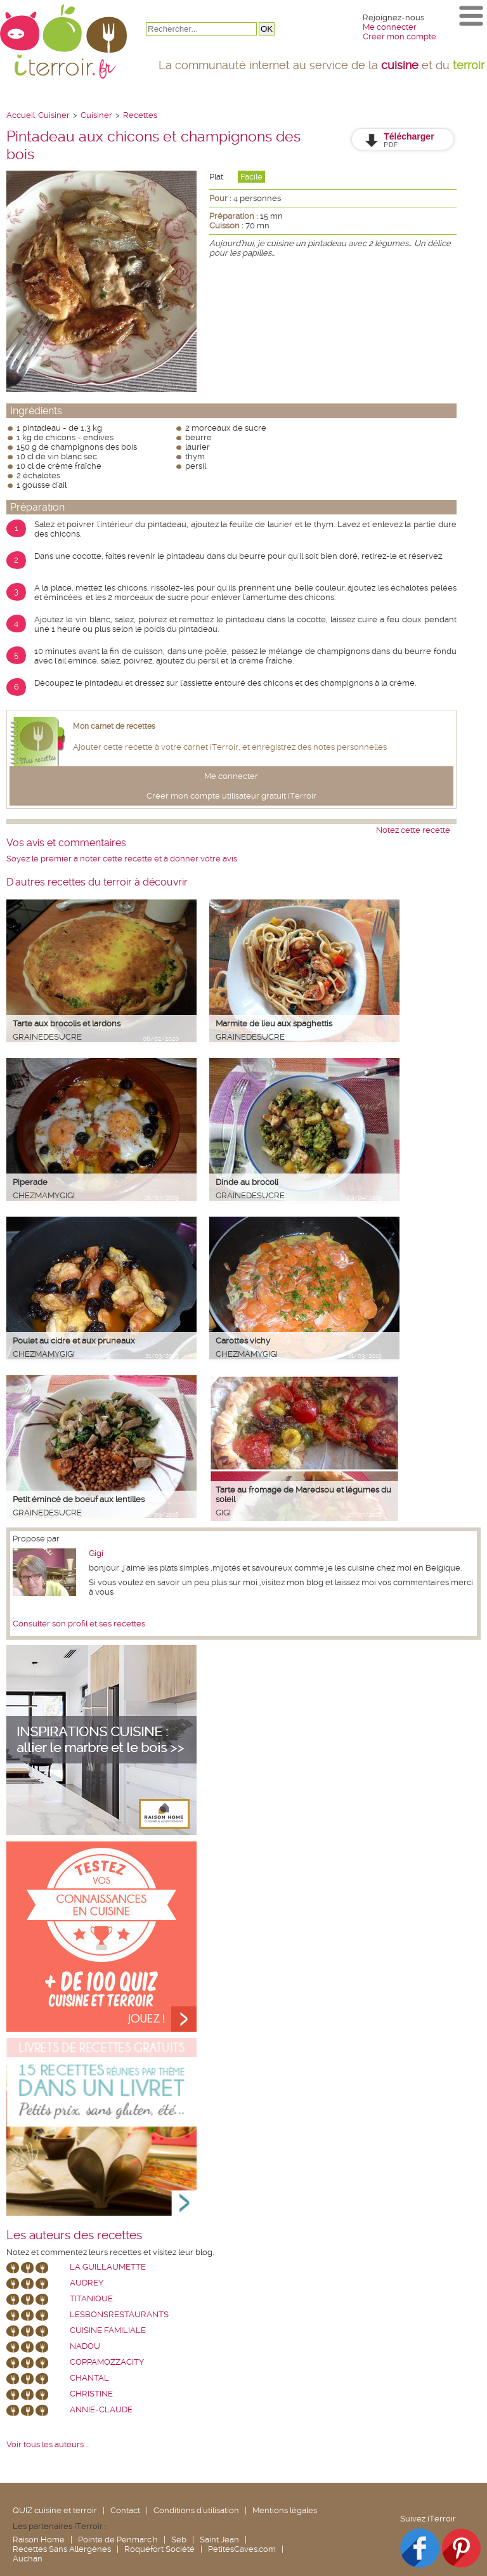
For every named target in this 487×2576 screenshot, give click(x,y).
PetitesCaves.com (242, 2549)
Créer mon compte (399, 36)
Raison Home (39, 2539)
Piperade (30, 1182)
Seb (178, 2539)
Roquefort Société (159, 2549)
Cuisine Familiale (108, 2330)
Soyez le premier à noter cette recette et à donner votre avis (121, 858)
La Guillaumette (108, 2267)
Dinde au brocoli (247, 1182)
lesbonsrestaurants (119, 2314)
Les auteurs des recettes (74, 2235)
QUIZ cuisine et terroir (55, 2510)
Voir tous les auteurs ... (47, 2444)
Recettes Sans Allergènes (62, 2549)
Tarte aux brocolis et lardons (66, 1023)
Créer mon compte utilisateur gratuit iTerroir (231, 796)
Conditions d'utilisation (196, 2510)
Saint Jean (219, 2539)
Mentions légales (284, 2510)
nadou (85, 2346)
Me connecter (390, 27)
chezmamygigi (44, 1195)
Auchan (27, 2558)
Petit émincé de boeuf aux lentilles (79, 1499)
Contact (125, 2510)
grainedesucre (47, 1037)
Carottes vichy (243, 1340)
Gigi (223, 1512)
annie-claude (101, 2409)
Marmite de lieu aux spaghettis (274, 1023)
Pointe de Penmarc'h (118, 2539)
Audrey (86, 2282)
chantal (89, 2378)
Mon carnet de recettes (114, 726)
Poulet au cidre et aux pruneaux (74, 1340)
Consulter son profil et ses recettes (79, 1623)
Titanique (91, 2298)
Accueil (20, 115)
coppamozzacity (107, 2362)
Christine (91, 2393)
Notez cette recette (413, 830)
